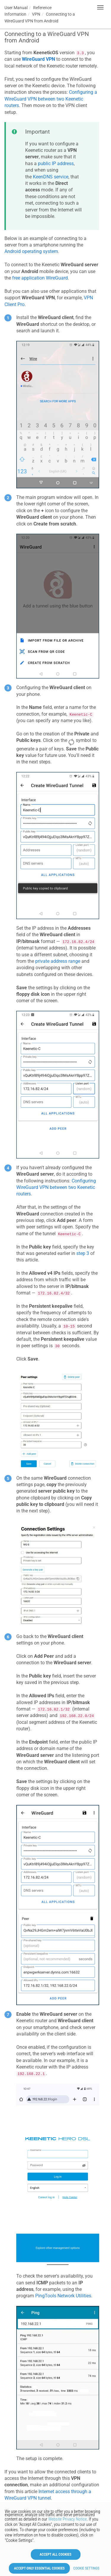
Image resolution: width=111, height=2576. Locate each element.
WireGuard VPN (38, 59)
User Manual (16, 7)
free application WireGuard (40, 278)
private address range (57, 961)
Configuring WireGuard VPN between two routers (56, 1187)
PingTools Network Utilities (63, 2296)
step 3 (82, 1253)
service (50, 177)
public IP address (56, 163)
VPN (36, 14)
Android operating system (31, 251)
